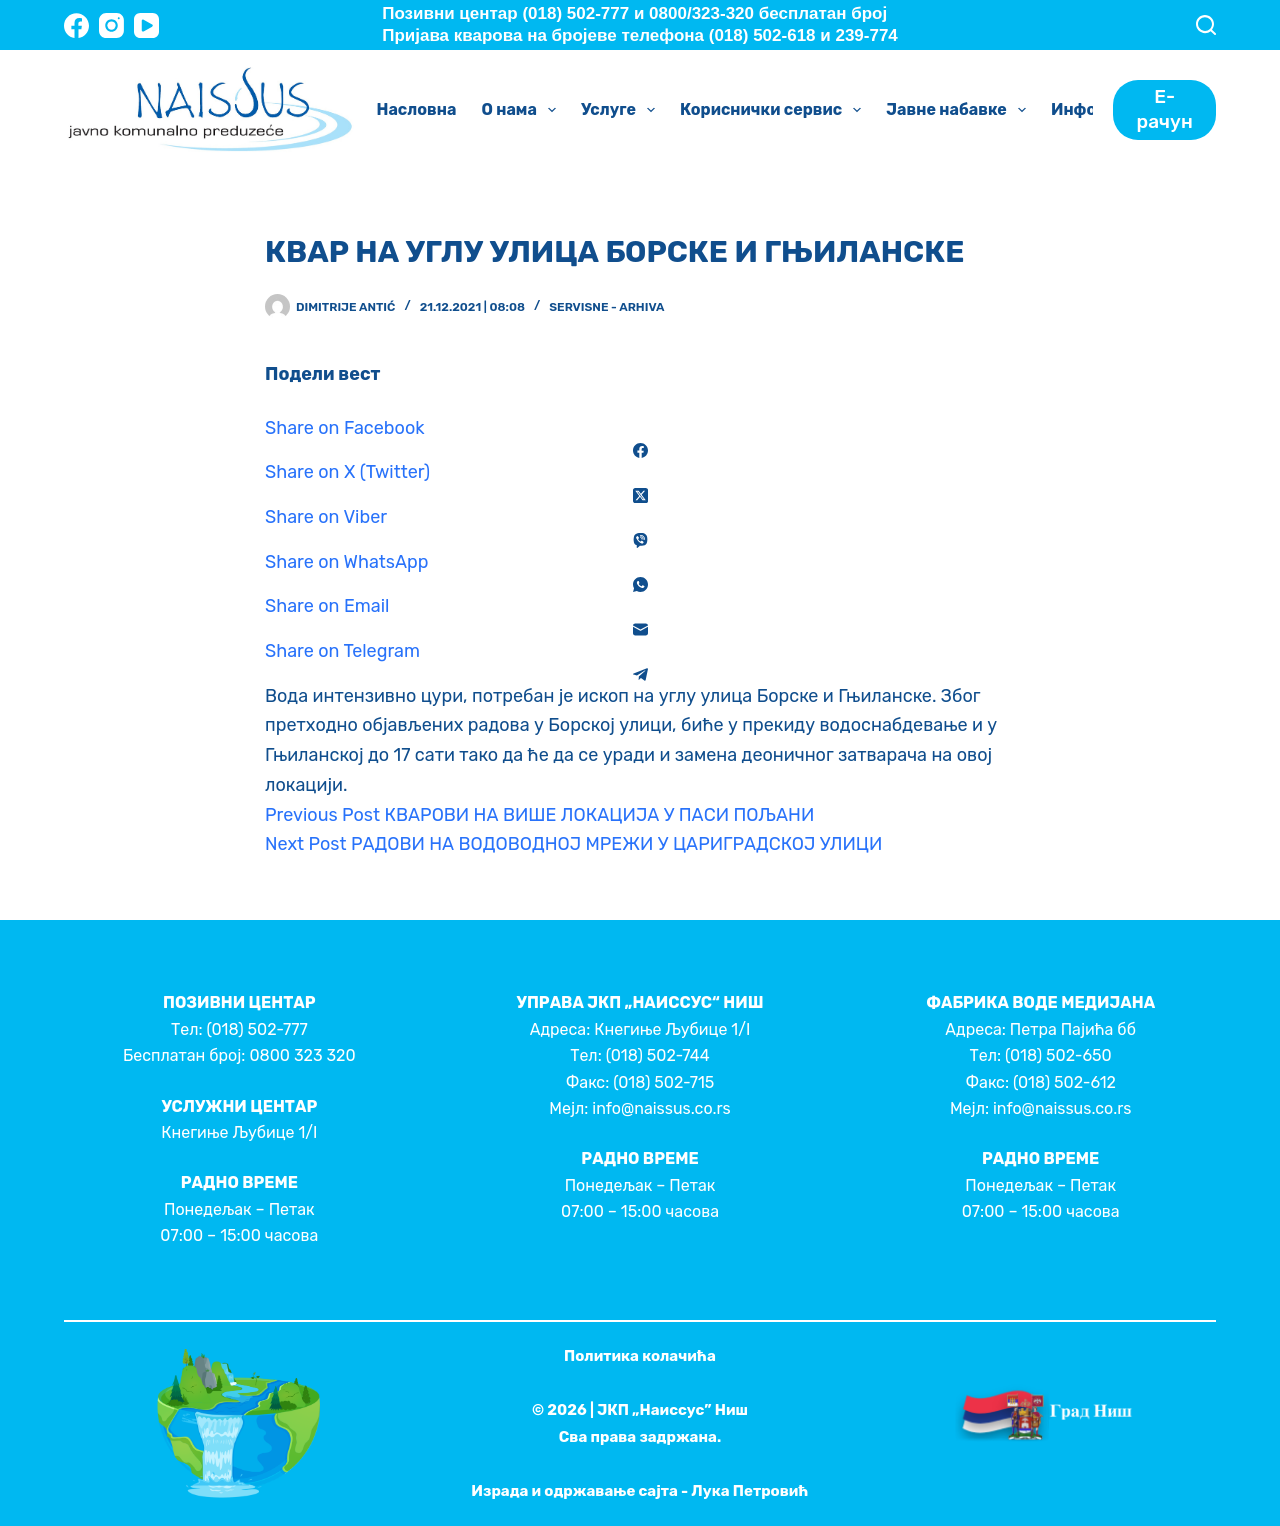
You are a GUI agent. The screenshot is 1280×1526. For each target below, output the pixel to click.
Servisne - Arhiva (606, 307)
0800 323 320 (302, 1055)
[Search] (1206, 25)
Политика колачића (640, 1356)
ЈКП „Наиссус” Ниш (672, 1410)
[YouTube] (146, 25)
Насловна (417, 109)
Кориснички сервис (774, 110)
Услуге (622, 110)
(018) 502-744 (658, 1055)
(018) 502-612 (1064, 1082)
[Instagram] (111, 25)
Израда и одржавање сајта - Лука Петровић (639, 1491)
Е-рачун (1165, 109)
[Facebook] (76, 25)
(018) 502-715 (663, 1082)
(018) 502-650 (1058, 1055)
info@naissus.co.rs (661, 1108)
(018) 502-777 (256, 1029)
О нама (522, 110)
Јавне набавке (960, 110)
